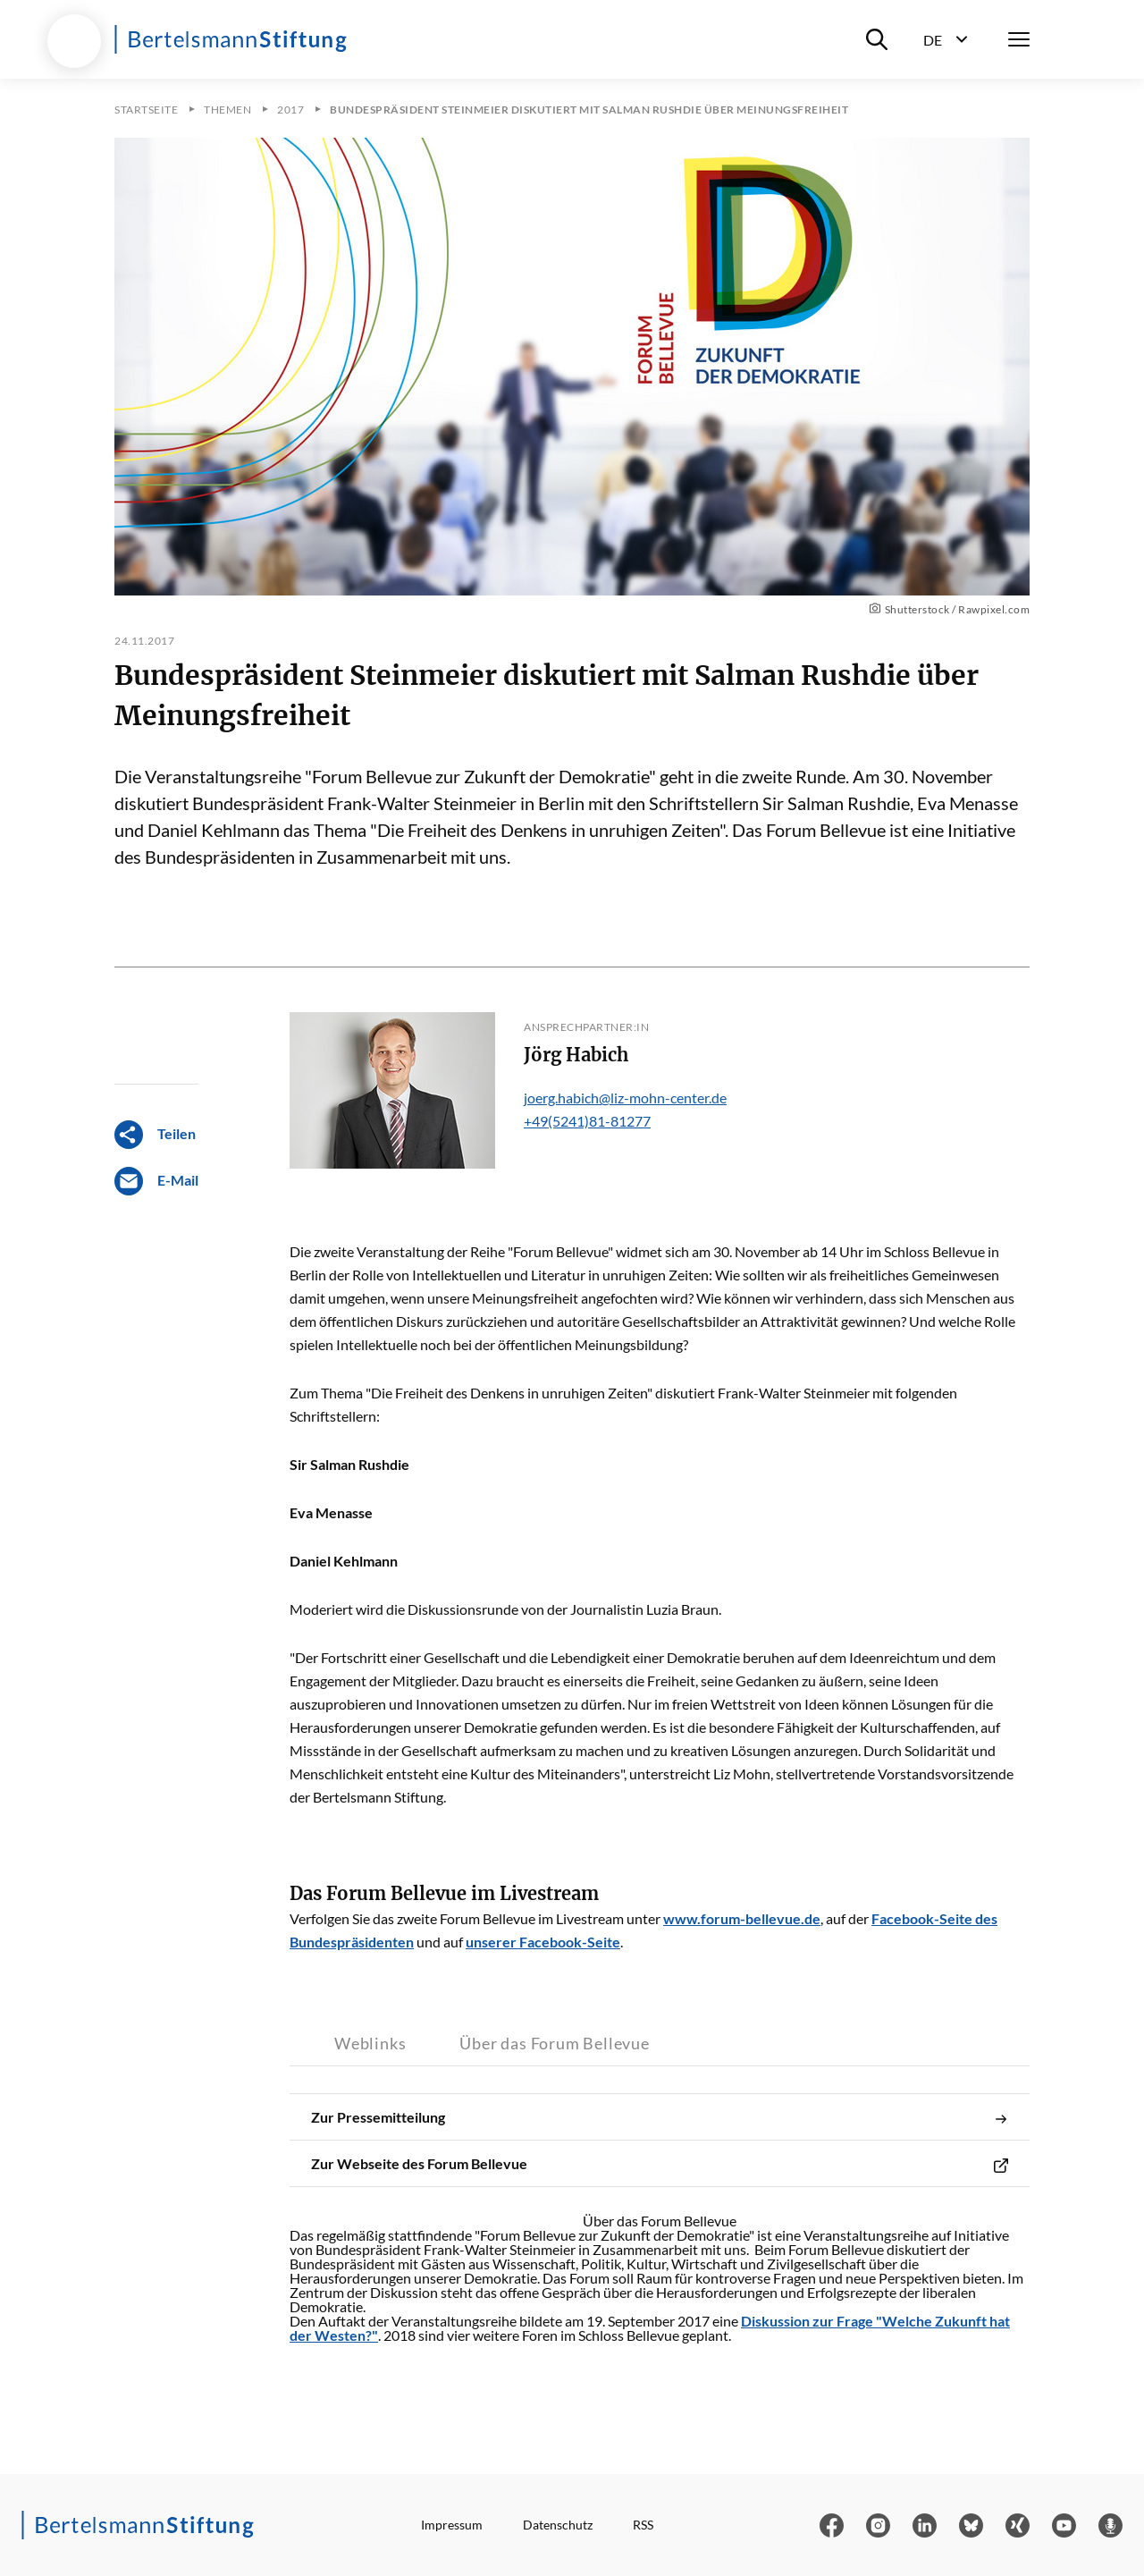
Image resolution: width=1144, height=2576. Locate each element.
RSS (643, 2524)
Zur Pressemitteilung (659, 2117)
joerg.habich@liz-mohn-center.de (625, 1097)
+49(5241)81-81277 (587, 1120)
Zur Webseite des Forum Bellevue (659, 2163)
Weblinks (370, 2043)
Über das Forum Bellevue (554, 2043)
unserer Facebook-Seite (543, 1941)
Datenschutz (558, 2524)
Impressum (452, 2524)
